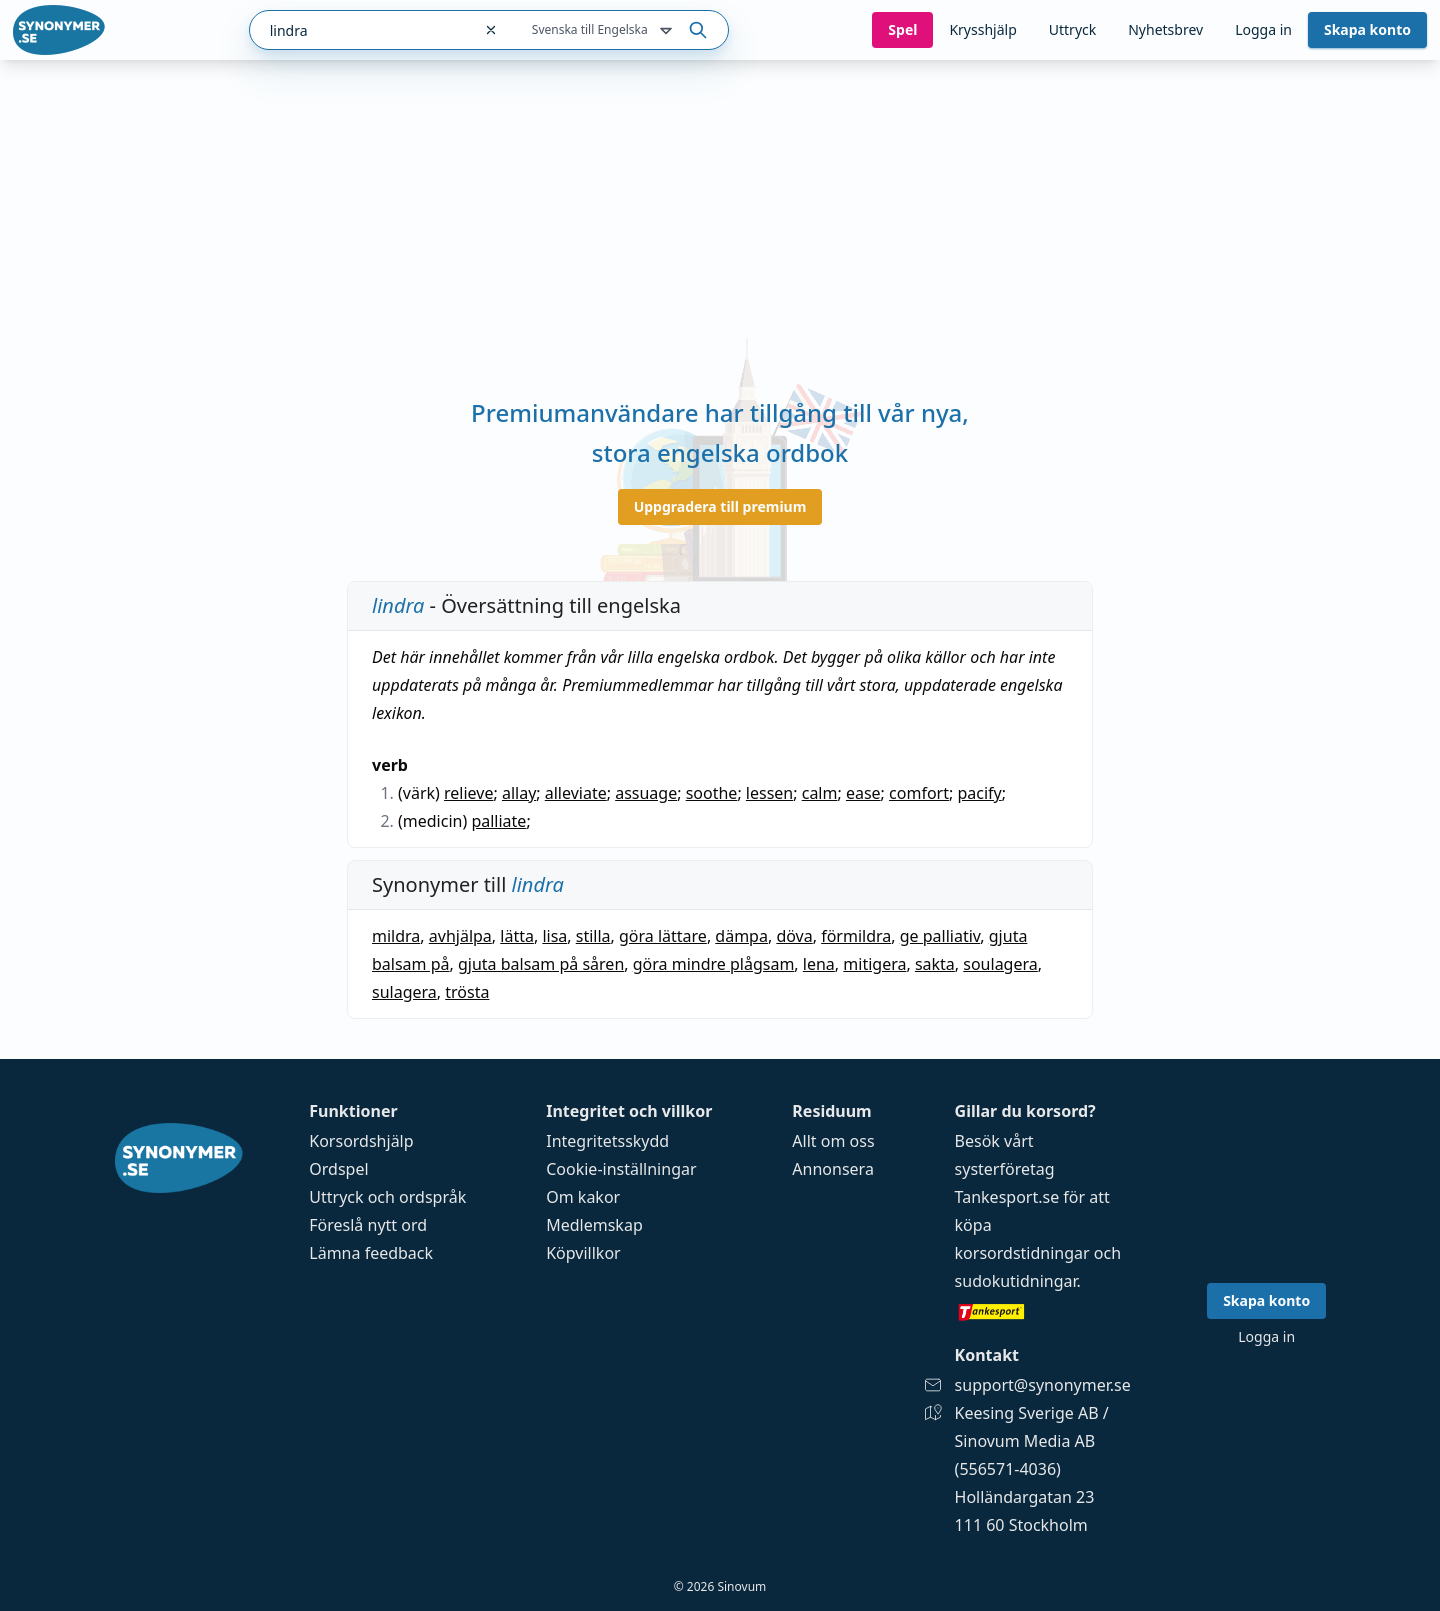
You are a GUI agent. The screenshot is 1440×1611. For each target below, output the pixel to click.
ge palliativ (940, 936)
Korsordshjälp (361, 1141)
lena (819, 964)
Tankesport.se (1007, 1197)
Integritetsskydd (607, 1141)
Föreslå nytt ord (368, 1225)
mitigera (874, 964)
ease (863, 793)
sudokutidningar (1016, 1281)
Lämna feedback (371, 1253)
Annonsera (833, 1169)
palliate (498, 821)
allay (519, 793)
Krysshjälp (982, 29)
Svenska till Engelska (604, 31)
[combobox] (360, 30)
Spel (902, 29)
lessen (769, 793)
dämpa (741, 936)
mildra (396, 936)
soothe (712, 793)
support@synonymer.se (1043, 1385)
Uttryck (1072, 29)
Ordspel (338, 1169)
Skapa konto (1367, 29)
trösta (467, 992)
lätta (517, 936)
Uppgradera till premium (720, 506)
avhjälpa (460, 936)
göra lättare (663, 936)
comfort (919, 793)
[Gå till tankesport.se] (1043, 1311)
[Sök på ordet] (698, 30)
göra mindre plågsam (714, 964)
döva (794, 936)
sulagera (404, 992)
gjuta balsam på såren (541, 964)
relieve (468, 793)
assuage (646, 793)
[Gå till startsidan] (59, 30)
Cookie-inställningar (621, 1169)
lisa (554, 936)
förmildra (856, 936)
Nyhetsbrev (1165, 29)
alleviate (576, 793)
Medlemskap (594, 1225)
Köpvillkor (583, 1253)
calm (820, 793)
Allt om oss (833, 1141)
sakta (935, 964)
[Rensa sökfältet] (491, 30)
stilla (593, 936)
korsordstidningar (1022, 1253)
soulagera (1000, 964)
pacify (979, 793)
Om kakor (583, 1197)
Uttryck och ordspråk (387, 1197)
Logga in (1263, 29)
